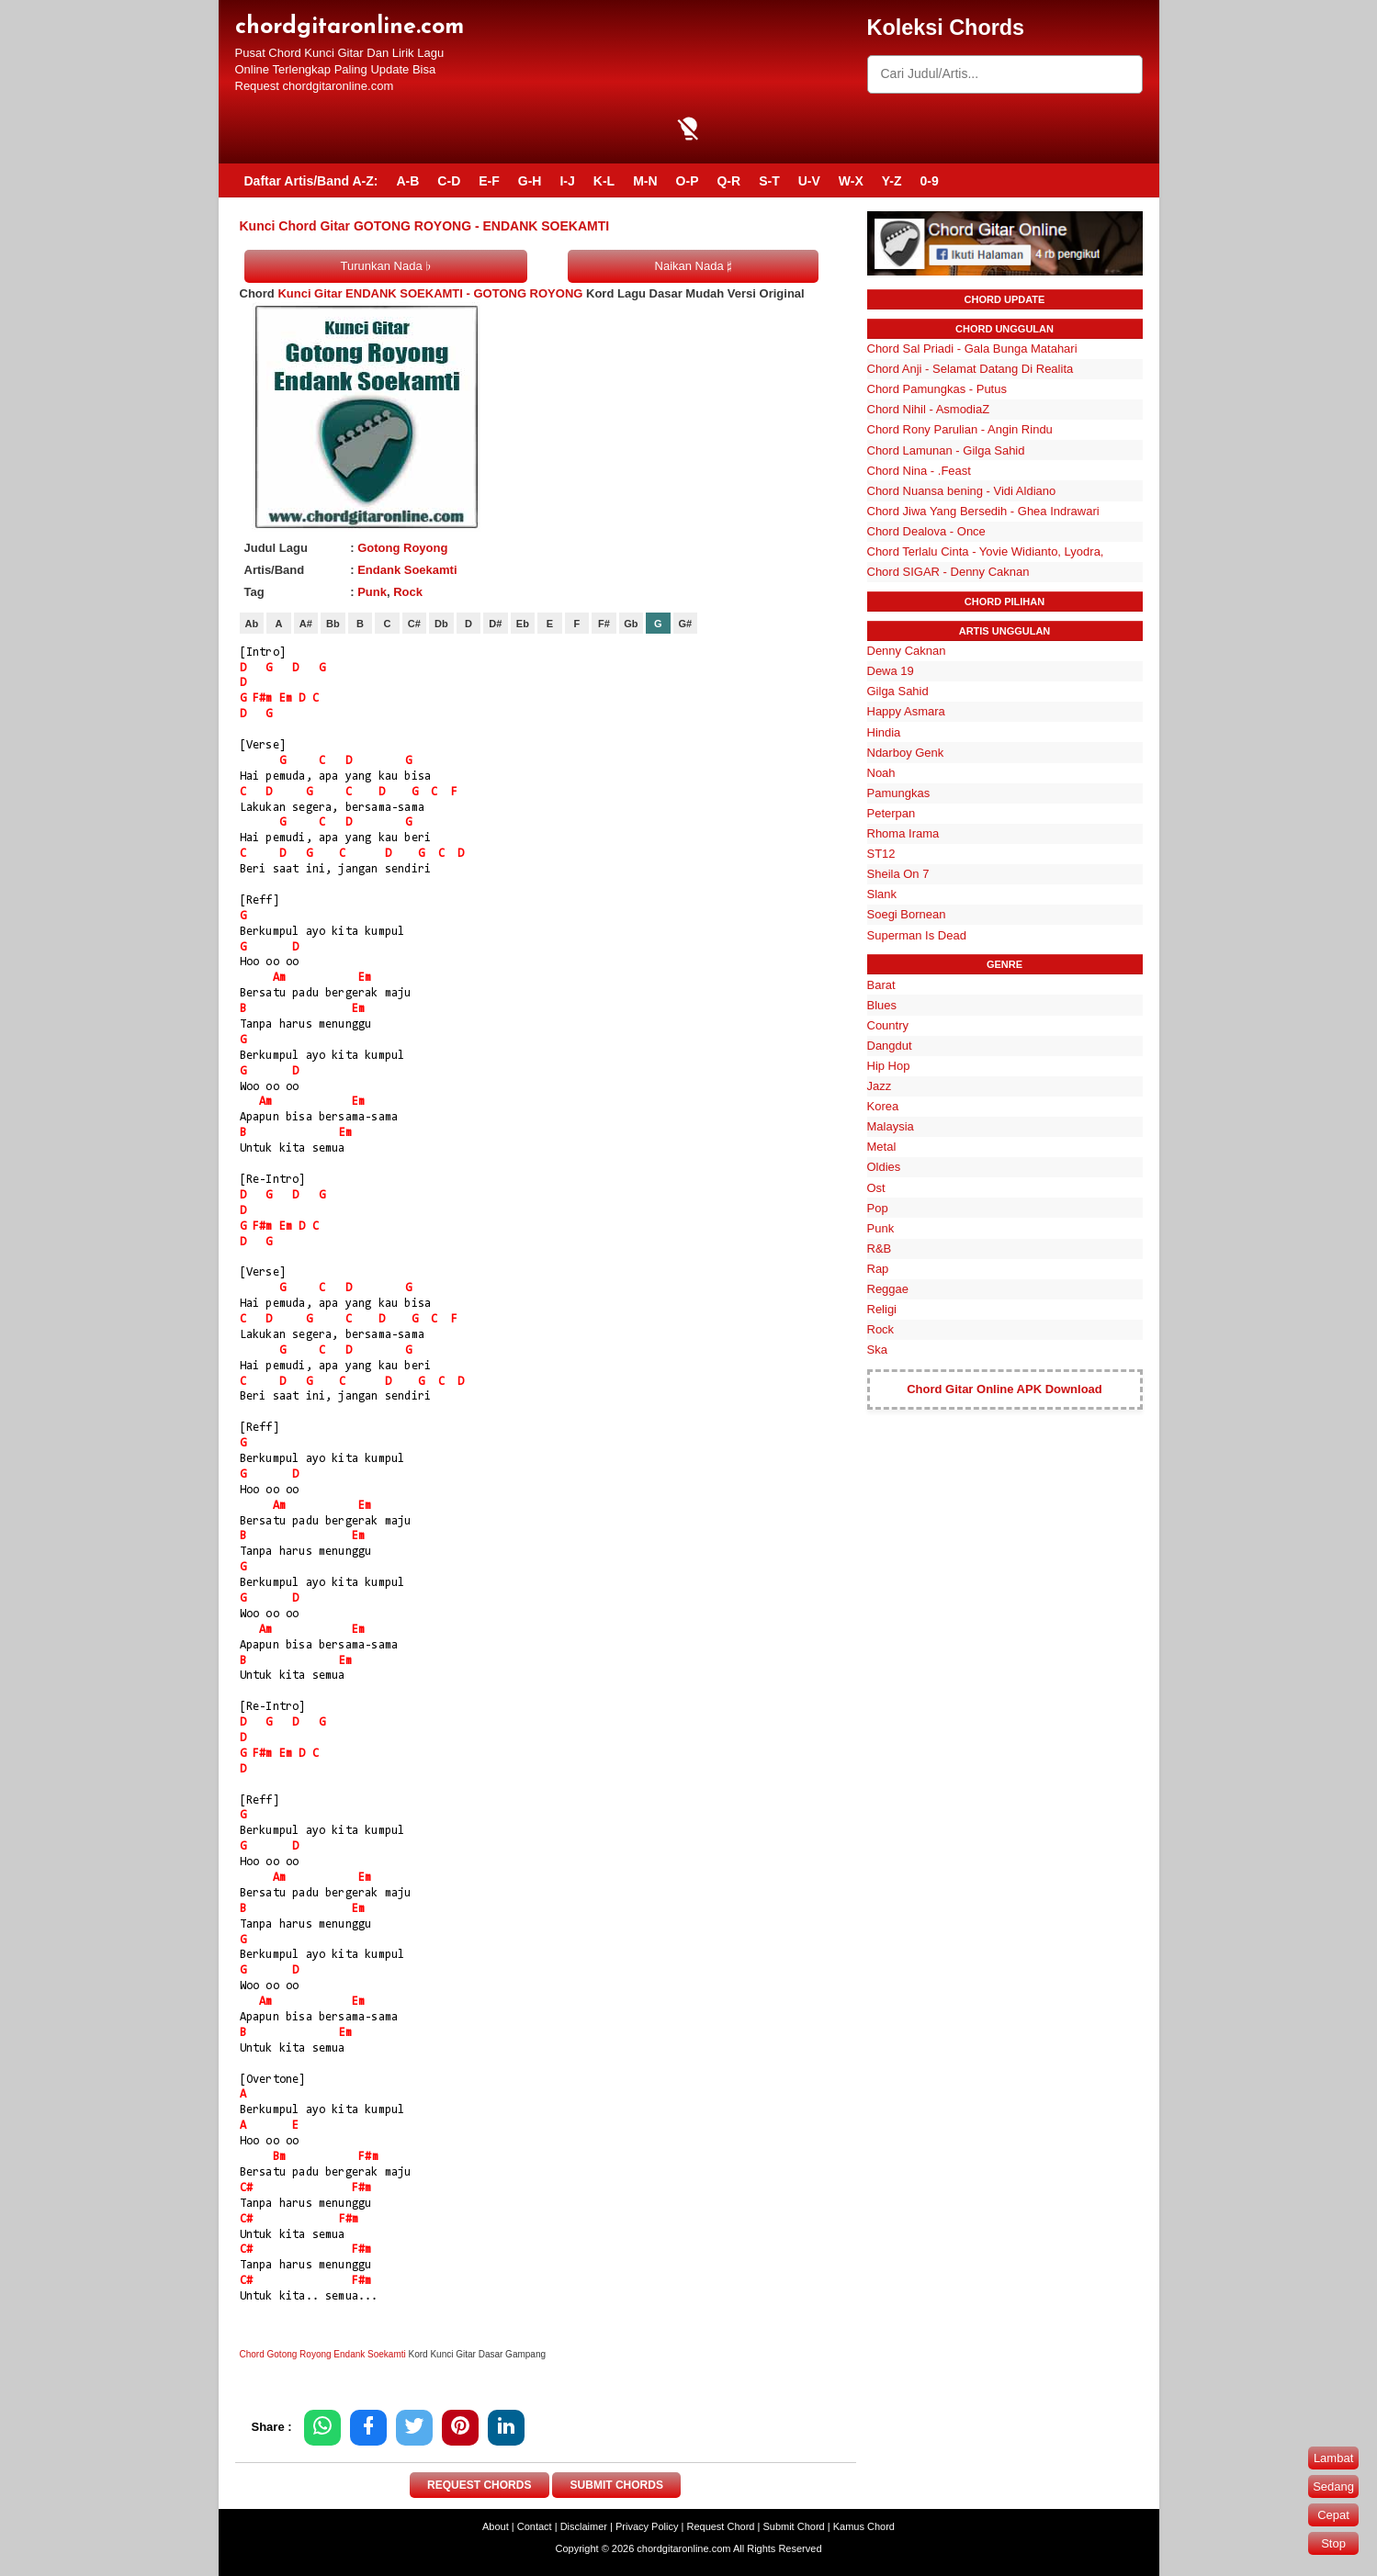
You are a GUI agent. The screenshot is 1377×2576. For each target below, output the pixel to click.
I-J (566, 181)
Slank (882, 894)
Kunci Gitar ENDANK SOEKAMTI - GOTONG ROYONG (429, 293)
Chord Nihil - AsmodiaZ (928, 409)
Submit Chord (793, 2526)
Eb (522, 623)
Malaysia (890, 1126)
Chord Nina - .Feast (919, 471)
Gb (631, 623)
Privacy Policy (646, 2526)
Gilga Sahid (898, 691)
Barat (881, 985)
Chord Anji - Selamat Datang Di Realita (970, 369)
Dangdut (889, 1045)
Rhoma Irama (903, 833)
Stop (1333, 2543)
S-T (769, 181)
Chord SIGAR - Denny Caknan (948, 572)
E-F (489, 181)
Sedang (1333, 2486)
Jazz (879, 1086)
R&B (879, 1248)
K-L (604, 181)
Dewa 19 (890, 671)
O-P (687, 181)
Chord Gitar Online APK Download (1004, 1389)
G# (686, 623)
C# (414, 623)
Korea (883, 1106)
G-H (530, 181)
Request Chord (720, 2526)
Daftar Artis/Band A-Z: (311, 181)
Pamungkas (899, 793)
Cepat (1333, 2515)
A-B (407, 181)
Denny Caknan (906, 651)
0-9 (929, 181)
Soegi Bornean (906, 914)
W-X (851, 181)
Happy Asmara (906, 711)
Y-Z (892, 181)
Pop (877, 1208)
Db (441, 623)
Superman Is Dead (916, 935)
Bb (333, 623)
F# (604, 623)
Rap (878, 1269)
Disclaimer (583, 2526)
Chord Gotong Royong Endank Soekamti (323, 2354)
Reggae (888, 1289)
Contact (534, 2526)
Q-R (728, 181)
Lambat (1333, 2458)
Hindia (884, 732)
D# (495, 623)
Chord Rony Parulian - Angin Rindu (960, 429)
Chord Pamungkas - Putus (937, 389)
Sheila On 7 (898, 874)
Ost (876, 1188)
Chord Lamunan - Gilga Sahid (946, 450)
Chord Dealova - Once (926, 531)
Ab (252, 623)
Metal (882, 1146)
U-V (809, 181)
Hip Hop (888, 1066)
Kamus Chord (864, 2526)
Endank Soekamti (407, 570)
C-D (448, 181)
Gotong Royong (402, 548)
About (495, 2526)
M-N (645, 181)
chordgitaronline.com (349, 27)
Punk (372, 592)
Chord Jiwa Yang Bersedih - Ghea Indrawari (983, 511)
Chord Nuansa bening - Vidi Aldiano (961, 491)
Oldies (884, 1167)
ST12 (881, 854)
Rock (408, 592)
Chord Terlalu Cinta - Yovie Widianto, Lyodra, (985, 551)
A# (305, 623)
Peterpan (891, 813)
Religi (882, 1309)
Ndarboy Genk (905, 752)
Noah (881, 773)
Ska (877, 1349)
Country (888, 1025)
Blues (882, 1005)
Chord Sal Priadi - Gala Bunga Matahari (972, 348)
